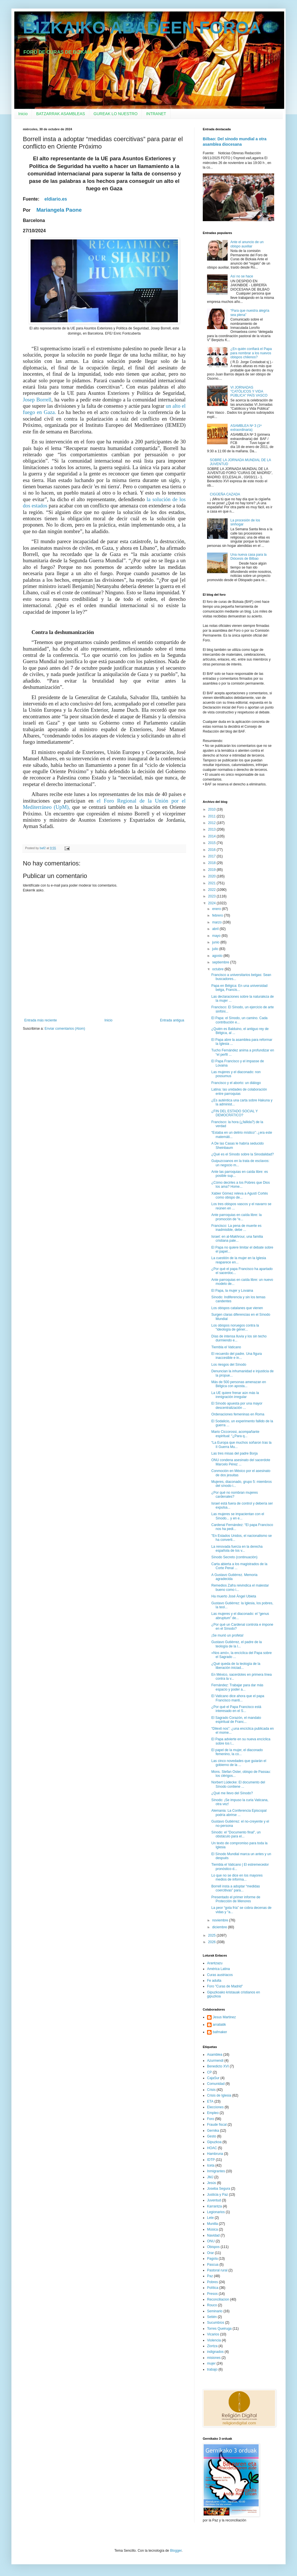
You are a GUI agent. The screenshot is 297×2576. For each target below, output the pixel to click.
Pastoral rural (217, 2270)
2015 (212, 843)
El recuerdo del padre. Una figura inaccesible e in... (236, 1356)
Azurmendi (215, 2061)
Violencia (214, 2340)
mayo (217, 936)
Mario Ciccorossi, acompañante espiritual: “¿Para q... (235, 1434)
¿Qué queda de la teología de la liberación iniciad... (235, 1666)
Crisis (211, 2090)
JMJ (210, 2177)
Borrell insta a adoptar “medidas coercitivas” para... (235, 1888)
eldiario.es (56, 199)
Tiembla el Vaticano (226, 1347)
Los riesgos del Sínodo (228, 1365)
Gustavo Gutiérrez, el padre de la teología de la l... (236, 1644)
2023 (212, 896)
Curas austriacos (220, 1975)
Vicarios (213, 2334)
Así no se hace (241, 276)
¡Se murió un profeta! (227, 1635)
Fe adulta (214, 1981)
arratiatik (219, 2025)
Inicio (23, 113)
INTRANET (156, 113)
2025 (212, 1935)
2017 (212, 856)
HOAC (212, 2148)
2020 (212, 876)
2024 (212, 903)
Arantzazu (214, 1963)
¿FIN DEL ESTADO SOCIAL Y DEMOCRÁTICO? (234, 1113)
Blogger (176, 2551)
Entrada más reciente (40, 1020)
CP (209, 2072)
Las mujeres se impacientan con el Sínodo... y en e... (237, 1516)
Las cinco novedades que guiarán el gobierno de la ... (238, 1763)
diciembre (220, 1927)
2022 (212, 890)
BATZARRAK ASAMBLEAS (60, 113)
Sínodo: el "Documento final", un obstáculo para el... (236, 1834)
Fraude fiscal (217, 2125)
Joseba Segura (218, 2189)
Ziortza (212, 2346)
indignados (215, 2352)
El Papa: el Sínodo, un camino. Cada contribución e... (239, 1020)
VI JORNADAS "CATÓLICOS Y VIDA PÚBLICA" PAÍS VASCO (249, 391)
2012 (212, 823)
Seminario (214, 2311)
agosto (217, 956)
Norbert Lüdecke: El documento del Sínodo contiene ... (238, 1784)
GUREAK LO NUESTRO (116, 113)
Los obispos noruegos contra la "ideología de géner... (235, 1327)
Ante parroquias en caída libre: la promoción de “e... (236, 1217)
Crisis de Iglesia (219, 2095)
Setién (212, 2317)
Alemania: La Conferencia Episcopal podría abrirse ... (238, 1813)
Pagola (212, 2259)
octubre (218, 969)
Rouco (212, 2305)
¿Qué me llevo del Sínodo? (232, 1793)
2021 (212, 883)
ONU (211, 2241)
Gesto (211, 2136)
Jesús (211, 2183)
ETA (210, 2101)
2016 (212, 850)
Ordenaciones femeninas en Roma (237, 1414)
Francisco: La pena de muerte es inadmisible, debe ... (236, 1228)
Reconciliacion (218, 2299)
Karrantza (214, 2206)
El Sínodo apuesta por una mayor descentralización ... (236, 1405)
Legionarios (216, 2212)
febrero (218, 915)
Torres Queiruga (219, 2329)
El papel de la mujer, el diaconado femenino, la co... (237, 1752)
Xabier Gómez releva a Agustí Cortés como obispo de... (239, 1195)
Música (212, 2229)
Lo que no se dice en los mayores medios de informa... (236, 1877)
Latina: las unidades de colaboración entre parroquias (239, 1091)
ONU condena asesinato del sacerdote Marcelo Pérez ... (240, 1462)
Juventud (214, 2200)
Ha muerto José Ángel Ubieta (233, 1596)
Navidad (213, 2235)
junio (216, 942)
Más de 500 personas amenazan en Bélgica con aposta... (238, 1384)
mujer (211, 2363)
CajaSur (213, 2078)
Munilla (212, 2224)
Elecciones (215, 2107)
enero (217, 909)
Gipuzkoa (214, 2142)
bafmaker (220, 2032)
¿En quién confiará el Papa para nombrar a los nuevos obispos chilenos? (251, 353)
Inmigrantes (216, 2171)
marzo (217, 922)
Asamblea (214, 2055)
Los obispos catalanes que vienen (237, 1308)
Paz (210, 2276)
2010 (212, 809)
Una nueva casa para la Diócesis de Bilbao (248, 557)
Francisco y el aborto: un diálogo (236, 1083)
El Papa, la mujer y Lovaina (232, 1291)
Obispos (213, 2247)
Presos (212, 2294)
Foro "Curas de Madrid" (225, 1986)
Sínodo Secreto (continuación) (234, 1557)
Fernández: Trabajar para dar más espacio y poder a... (237, 1687)
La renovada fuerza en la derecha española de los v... (236, 1549)
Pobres (212, 2282)
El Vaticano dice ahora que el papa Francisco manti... (237, 1698)
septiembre (221, 962)
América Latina (218, 1969)
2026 (212, 1942)
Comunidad (215, 2084)
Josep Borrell (37, 400)
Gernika (213, 2131)
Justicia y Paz (217, 2195)
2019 (212, 870)
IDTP (211, 2160)
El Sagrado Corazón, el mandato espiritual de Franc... (236, 1720)
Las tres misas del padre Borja (234, 1453)
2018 (212, 863)
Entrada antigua (172, 1020)
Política (212, 2288)
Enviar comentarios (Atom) (65, 1029)
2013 (212, 829)
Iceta (210, 2165)
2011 (212, 816)
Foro (210, 2119)
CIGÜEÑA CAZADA (225, 494)
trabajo (212, 2369)
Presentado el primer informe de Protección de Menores (235, 1899)
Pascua (212, 2265)
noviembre (220, 1920)
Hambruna (215, 2154)
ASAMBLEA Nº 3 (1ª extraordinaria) (246, 428)
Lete (210, 2218)
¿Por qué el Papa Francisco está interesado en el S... (236, 1709)
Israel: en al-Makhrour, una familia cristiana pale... (237, 1239)
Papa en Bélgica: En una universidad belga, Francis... (239, 988)
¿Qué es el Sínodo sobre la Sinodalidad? (242, 1154)
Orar (210, 2253)
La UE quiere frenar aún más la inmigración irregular (235, 1395)
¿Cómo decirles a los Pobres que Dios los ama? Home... (240, 1185)
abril (216, 929)
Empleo (213, 2113)
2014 (212, 836)
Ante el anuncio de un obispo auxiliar (247, 244)
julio (215, 949)
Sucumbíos (215, 2323)
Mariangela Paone (59, 210)
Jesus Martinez (224, 2017)
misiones (213, 2358)
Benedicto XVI (218, 2066)
